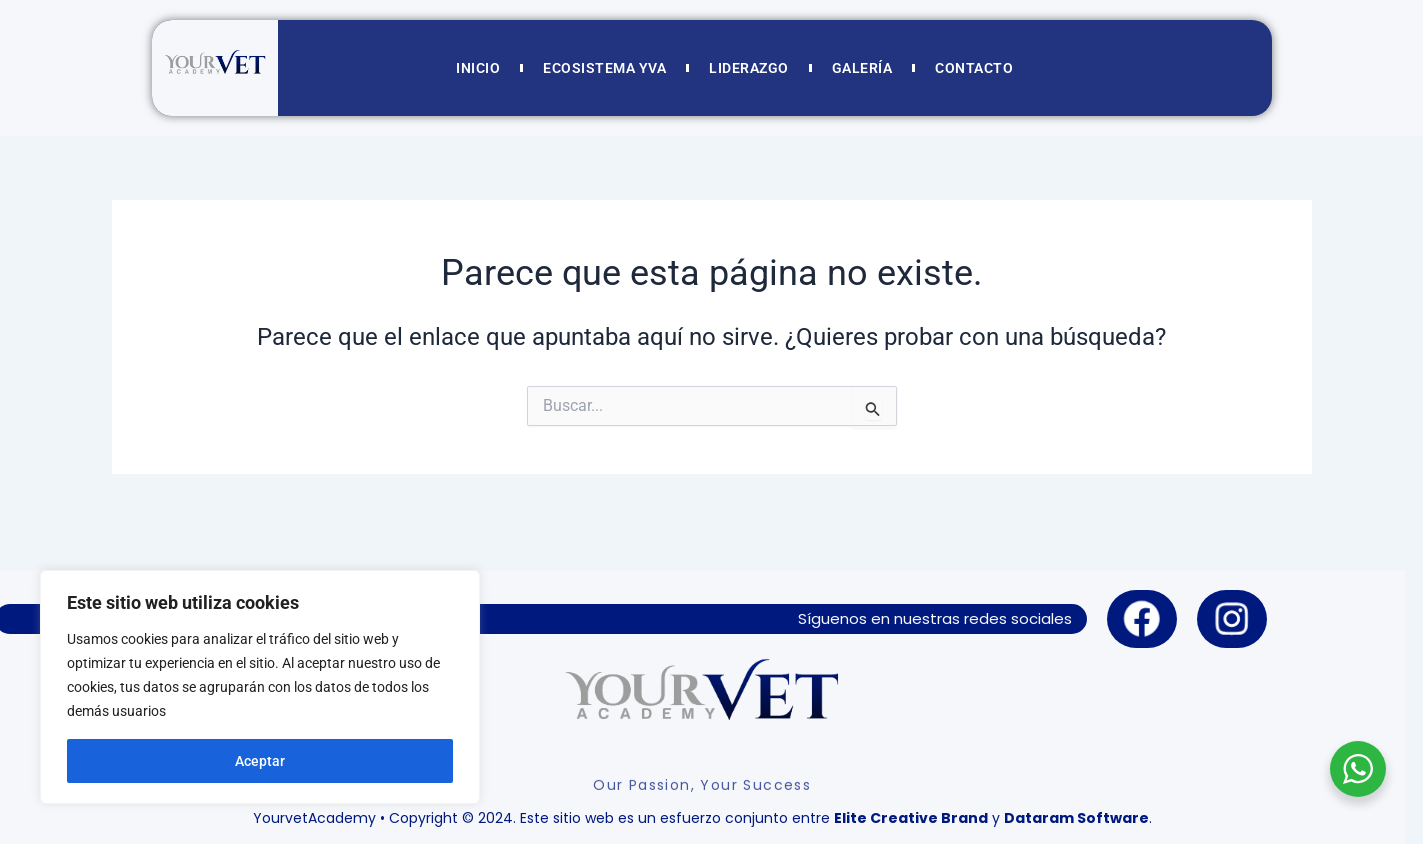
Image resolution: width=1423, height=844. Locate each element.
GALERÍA (862, 68)
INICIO (478, 68)
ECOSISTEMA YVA (604, 68)
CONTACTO (974, 68)
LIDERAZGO (749, 68)
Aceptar (260, 761)
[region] (260, 687)
